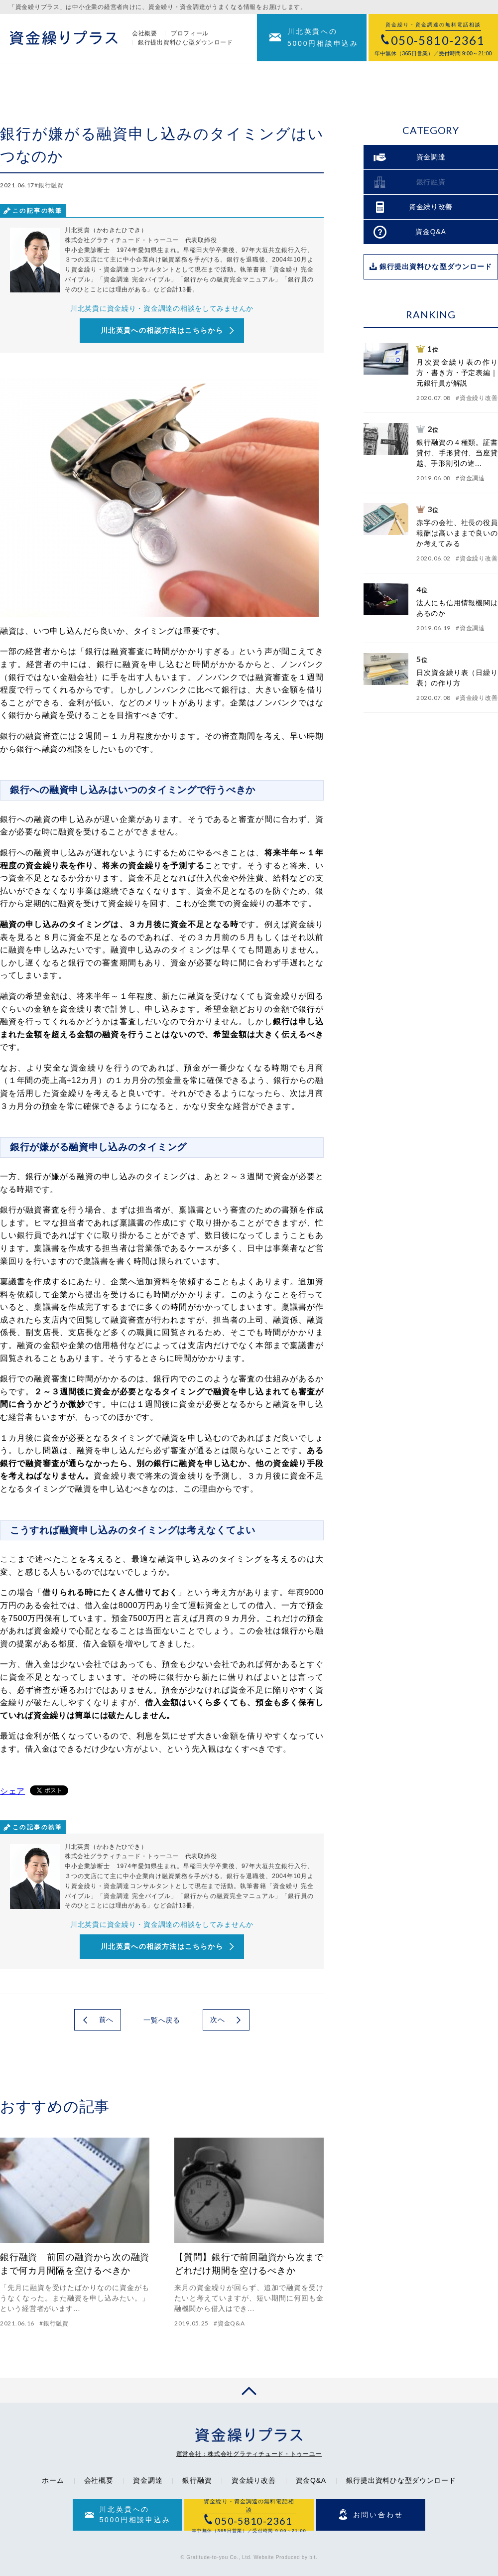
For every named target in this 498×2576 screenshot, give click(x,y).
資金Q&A (311, 2480)
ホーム (53, 2480)
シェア (12, 1791)
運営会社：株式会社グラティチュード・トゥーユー (249, 2453)
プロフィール (190, 33)
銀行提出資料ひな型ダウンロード (185, 42)
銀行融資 (197, 2480)
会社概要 (144, 33)
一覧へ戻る (161, 2020)
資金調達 (147, 2480)
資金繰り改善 (253, 2480)
